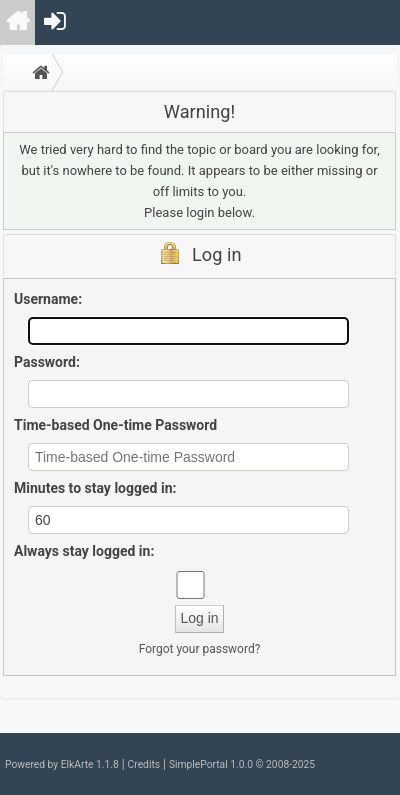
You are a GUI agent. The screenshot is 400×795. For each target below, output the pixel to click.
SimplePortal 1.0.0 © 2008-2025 (242, 764)
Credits (144, 764)
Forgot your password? (200, 649)
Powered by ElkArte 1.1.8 (62, 764)
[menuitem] (18, 22)
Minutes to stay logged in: (95, 488)
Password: (47, 362)
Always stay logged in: (84, 551)
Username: (48, 299)
